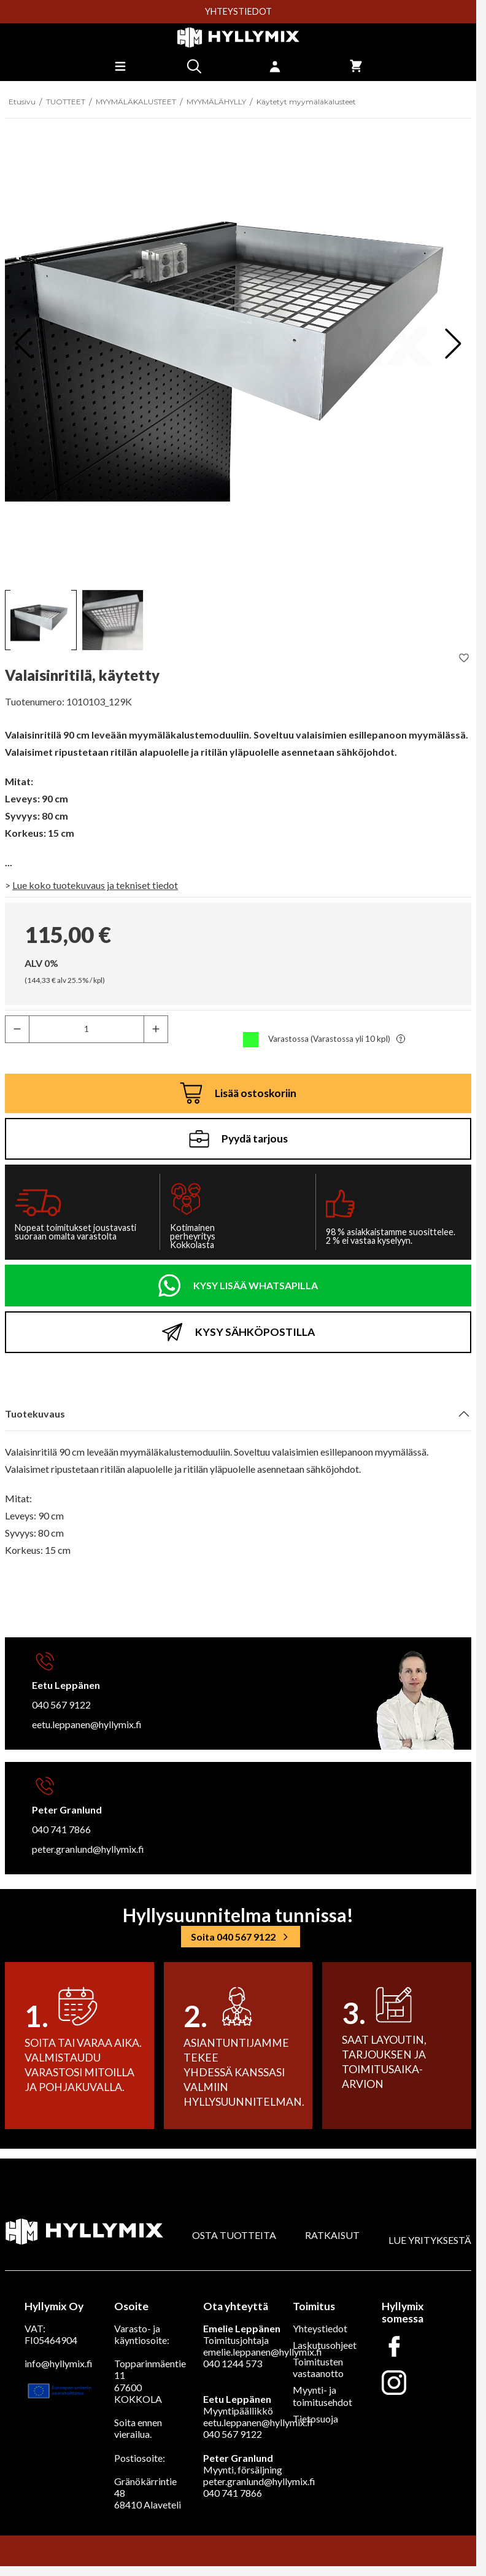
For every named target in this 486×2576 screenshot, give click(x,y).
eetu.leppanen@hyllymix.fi (87, 1724)
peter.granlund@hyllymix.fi (88, 1849)
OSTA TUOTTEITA (234, 2235)
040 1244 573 (232, 2363)
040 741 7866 (61, 1829)
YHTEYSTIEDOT (238, 11)
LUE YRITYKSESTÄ (429, 2240)
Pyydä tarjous (238, 1138)
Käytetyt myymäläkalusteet (306, 101)
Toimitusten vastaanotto (318, 2367)
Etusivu (22, 101)
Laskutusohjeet (325, 2345)
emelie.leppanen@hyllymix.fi (262, 2351)
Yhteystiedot (320, 2328)
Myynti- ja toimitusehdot (322, 2395)
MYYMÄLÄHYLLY (216, 101)
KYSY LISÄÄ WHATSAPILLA (255, 1285)
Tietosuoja (315, 2418)
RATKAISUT (332, 2235)
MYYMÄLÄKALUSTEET (136, 101)
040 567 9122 (61, 1704)
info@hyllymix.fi (59, 2363)
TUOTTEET (65, 101)
